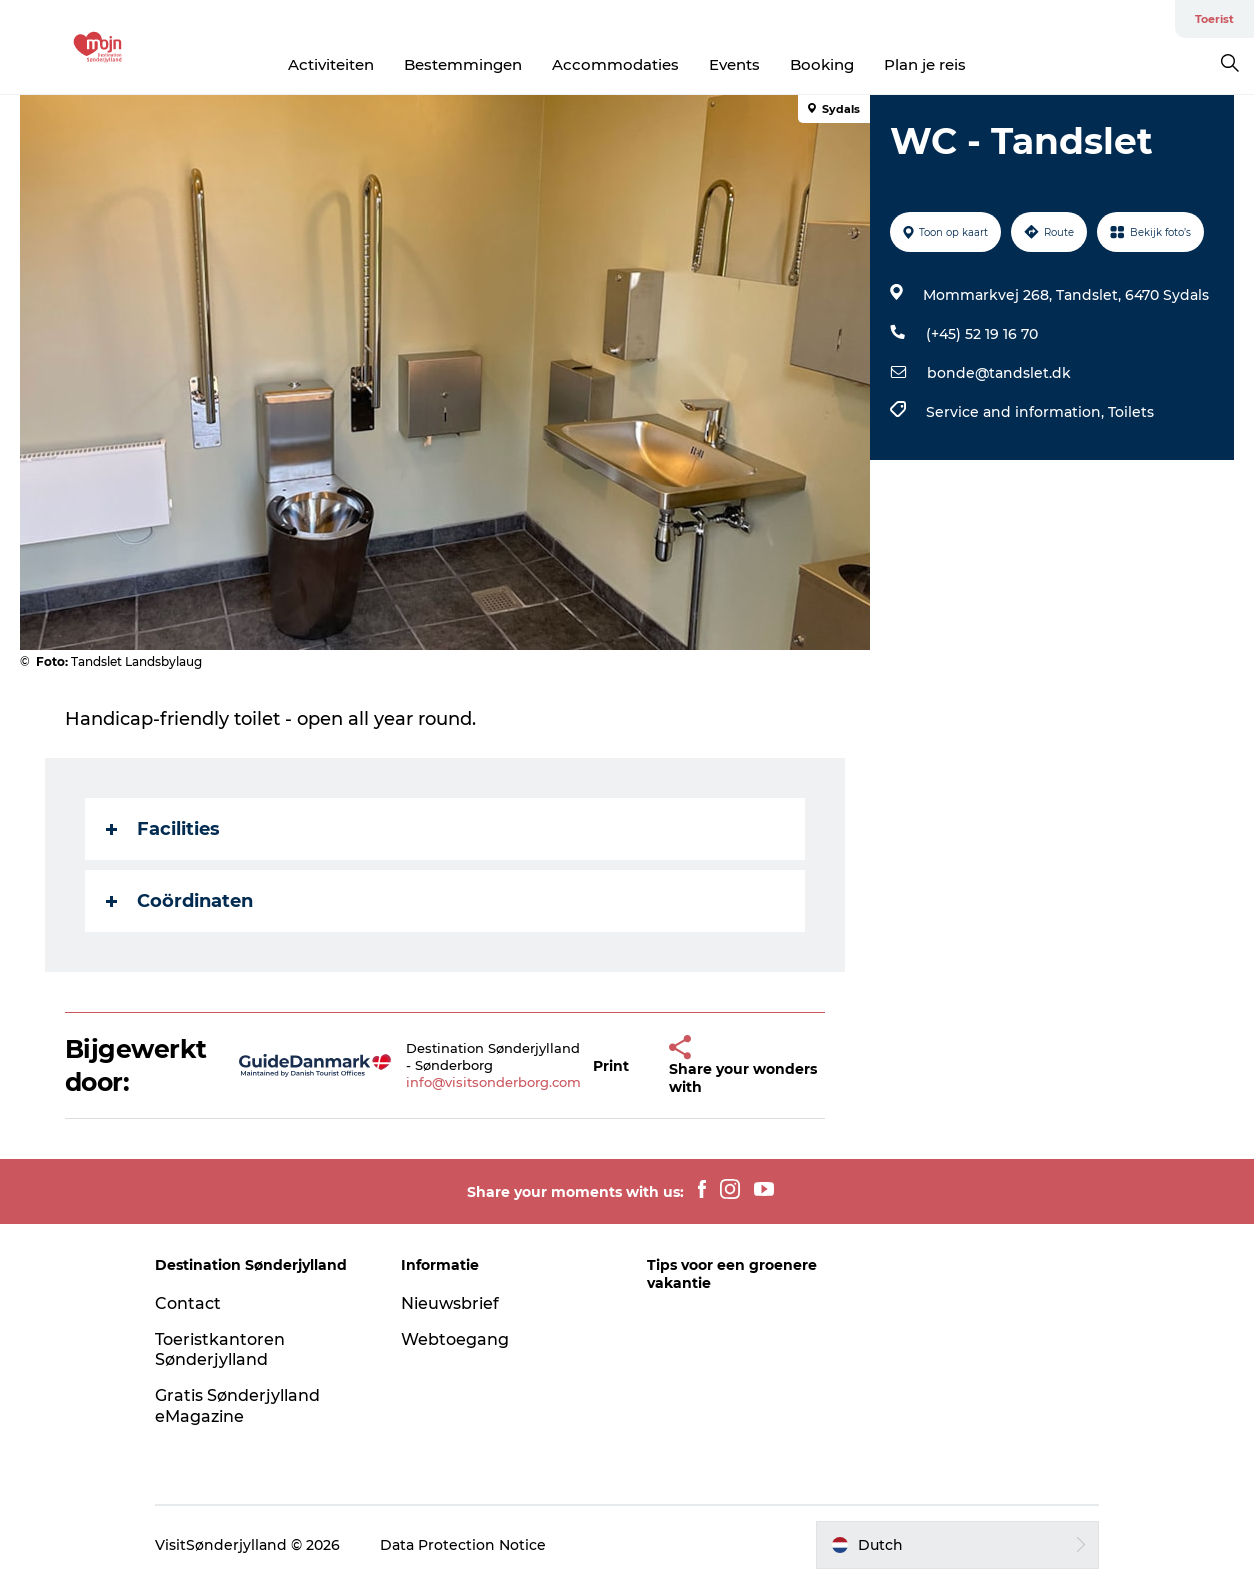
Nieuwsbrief (450, 1303)
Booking (822, 64)
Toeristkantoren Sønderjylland (220, 1350)
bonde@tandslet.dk (999, 373)
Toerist (1214, 19)
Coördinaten (179, 901)
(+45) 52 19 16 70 (982, 334)
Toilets (1131, 412)
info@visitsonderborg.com (493, 1082)
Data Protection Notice (463, 1545)
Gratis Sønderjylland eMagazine (237, 1406)
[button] (611, 1065)
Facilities (163, 829)
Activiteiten (331, 64)
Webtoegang (455, 1339)
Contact (188, 1303)
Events (734, 64)
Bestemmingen (463, 64)
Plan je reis (925, 64)
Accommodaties (615, 64)
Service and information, (1017, 412)
